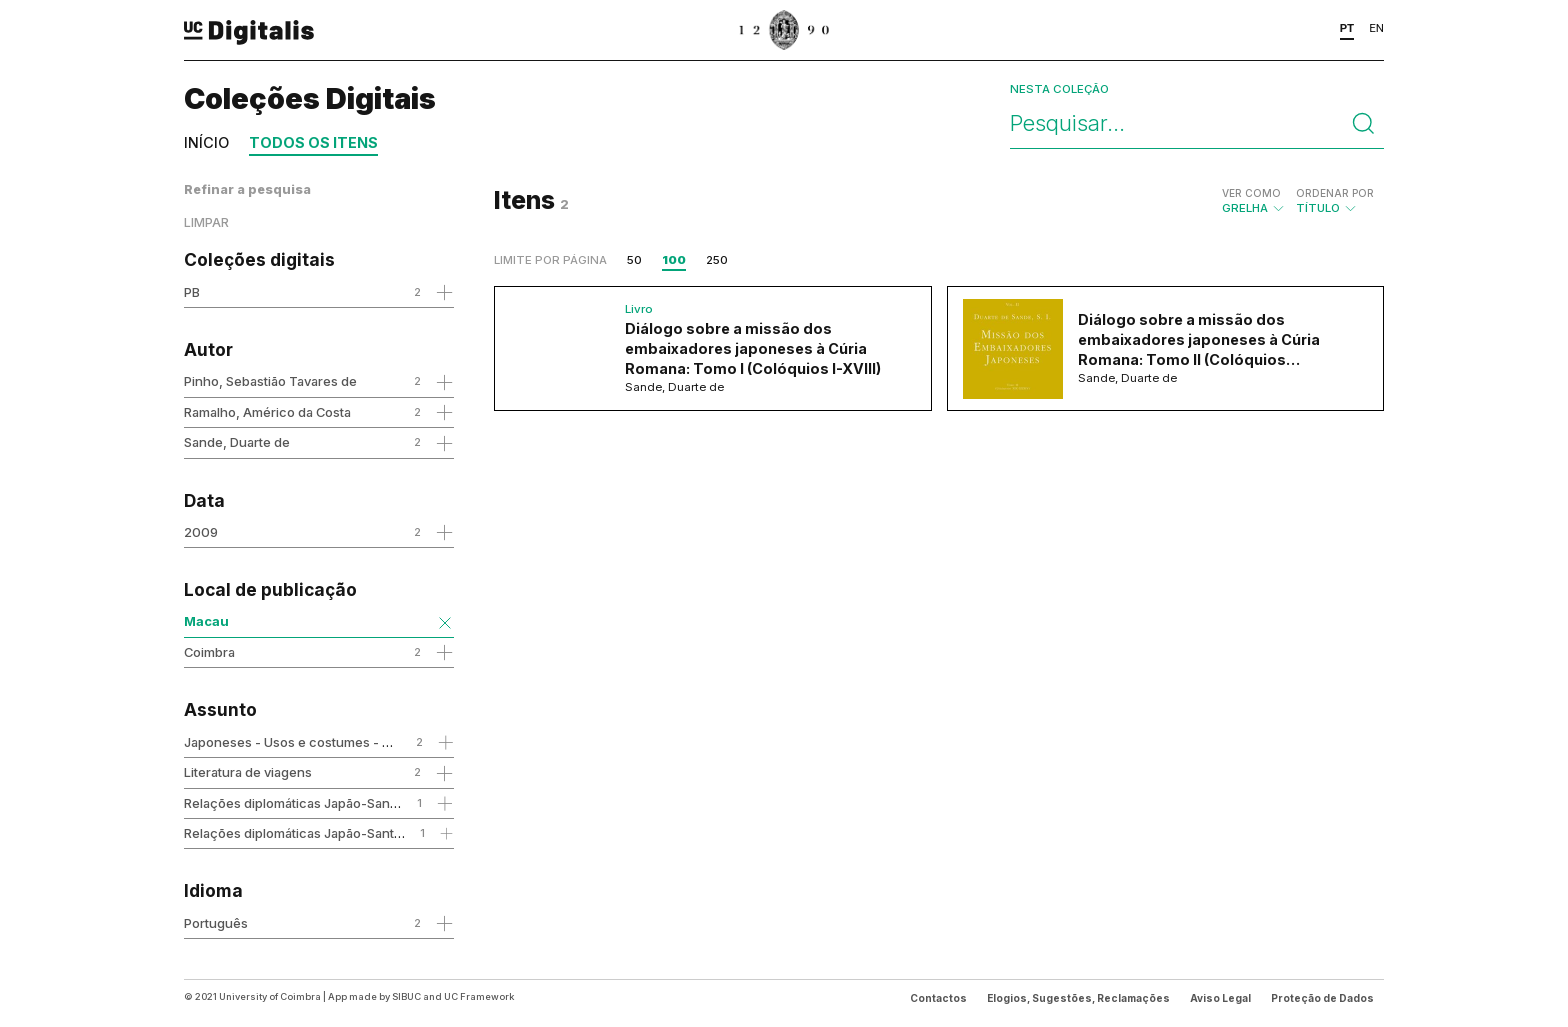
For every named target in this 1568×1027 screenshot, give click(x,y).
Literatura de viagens (248, 772)
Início (206, 142)
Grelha (1254, 201)
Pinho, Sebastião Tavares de (270, 381)
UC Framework (479, 996)
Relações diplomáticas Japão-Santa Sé (302, 803)
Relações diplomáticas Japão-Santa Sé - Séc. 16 (329, 833)
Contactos (938, 998)
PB (192, 292)
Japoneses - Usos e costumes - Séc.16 (302, 742)
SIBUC (406, 996)
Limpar (206, 222)
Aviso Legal (1220, 998)
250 (717, 260)
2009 (201, 532)
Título (1335, 201)
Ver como (1251, 193)
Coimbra (209, 652)
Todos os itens (313, 142)
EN (1376, 28)
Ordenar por (1335, 193)
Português (216, 923)
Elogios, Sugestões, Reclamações (1078, 998)
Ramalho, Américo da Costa (267, 412)
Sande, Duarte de (237, 442)
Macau (206, 621)
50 (634, 260)
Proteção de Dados (1322, 998)
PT (1347, 28)
